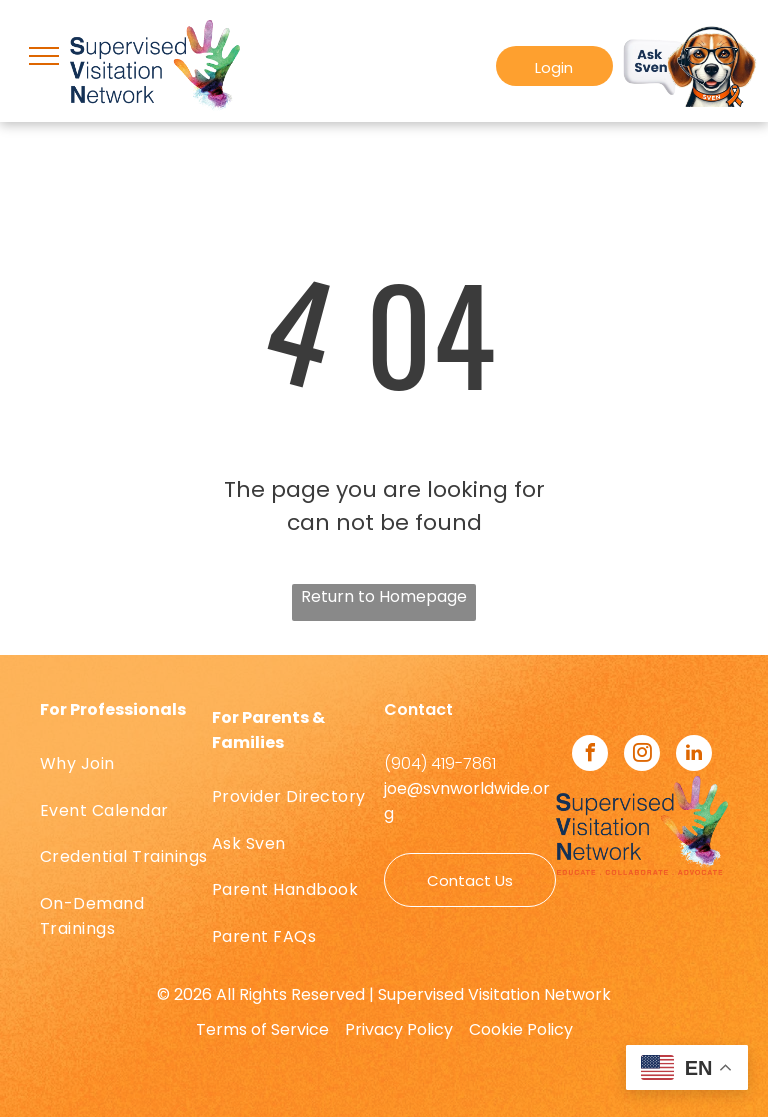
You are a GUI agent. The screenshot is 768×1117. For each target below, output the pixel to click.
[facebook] (590, 755)
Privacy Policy (399, 1029)
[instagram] (642, 755)
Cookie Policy (521, 1029)
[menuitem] (126, 764)
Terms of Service (262, 1029)
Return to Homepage (384, 596)
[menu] (44, 56)
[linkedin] (694, 755)
